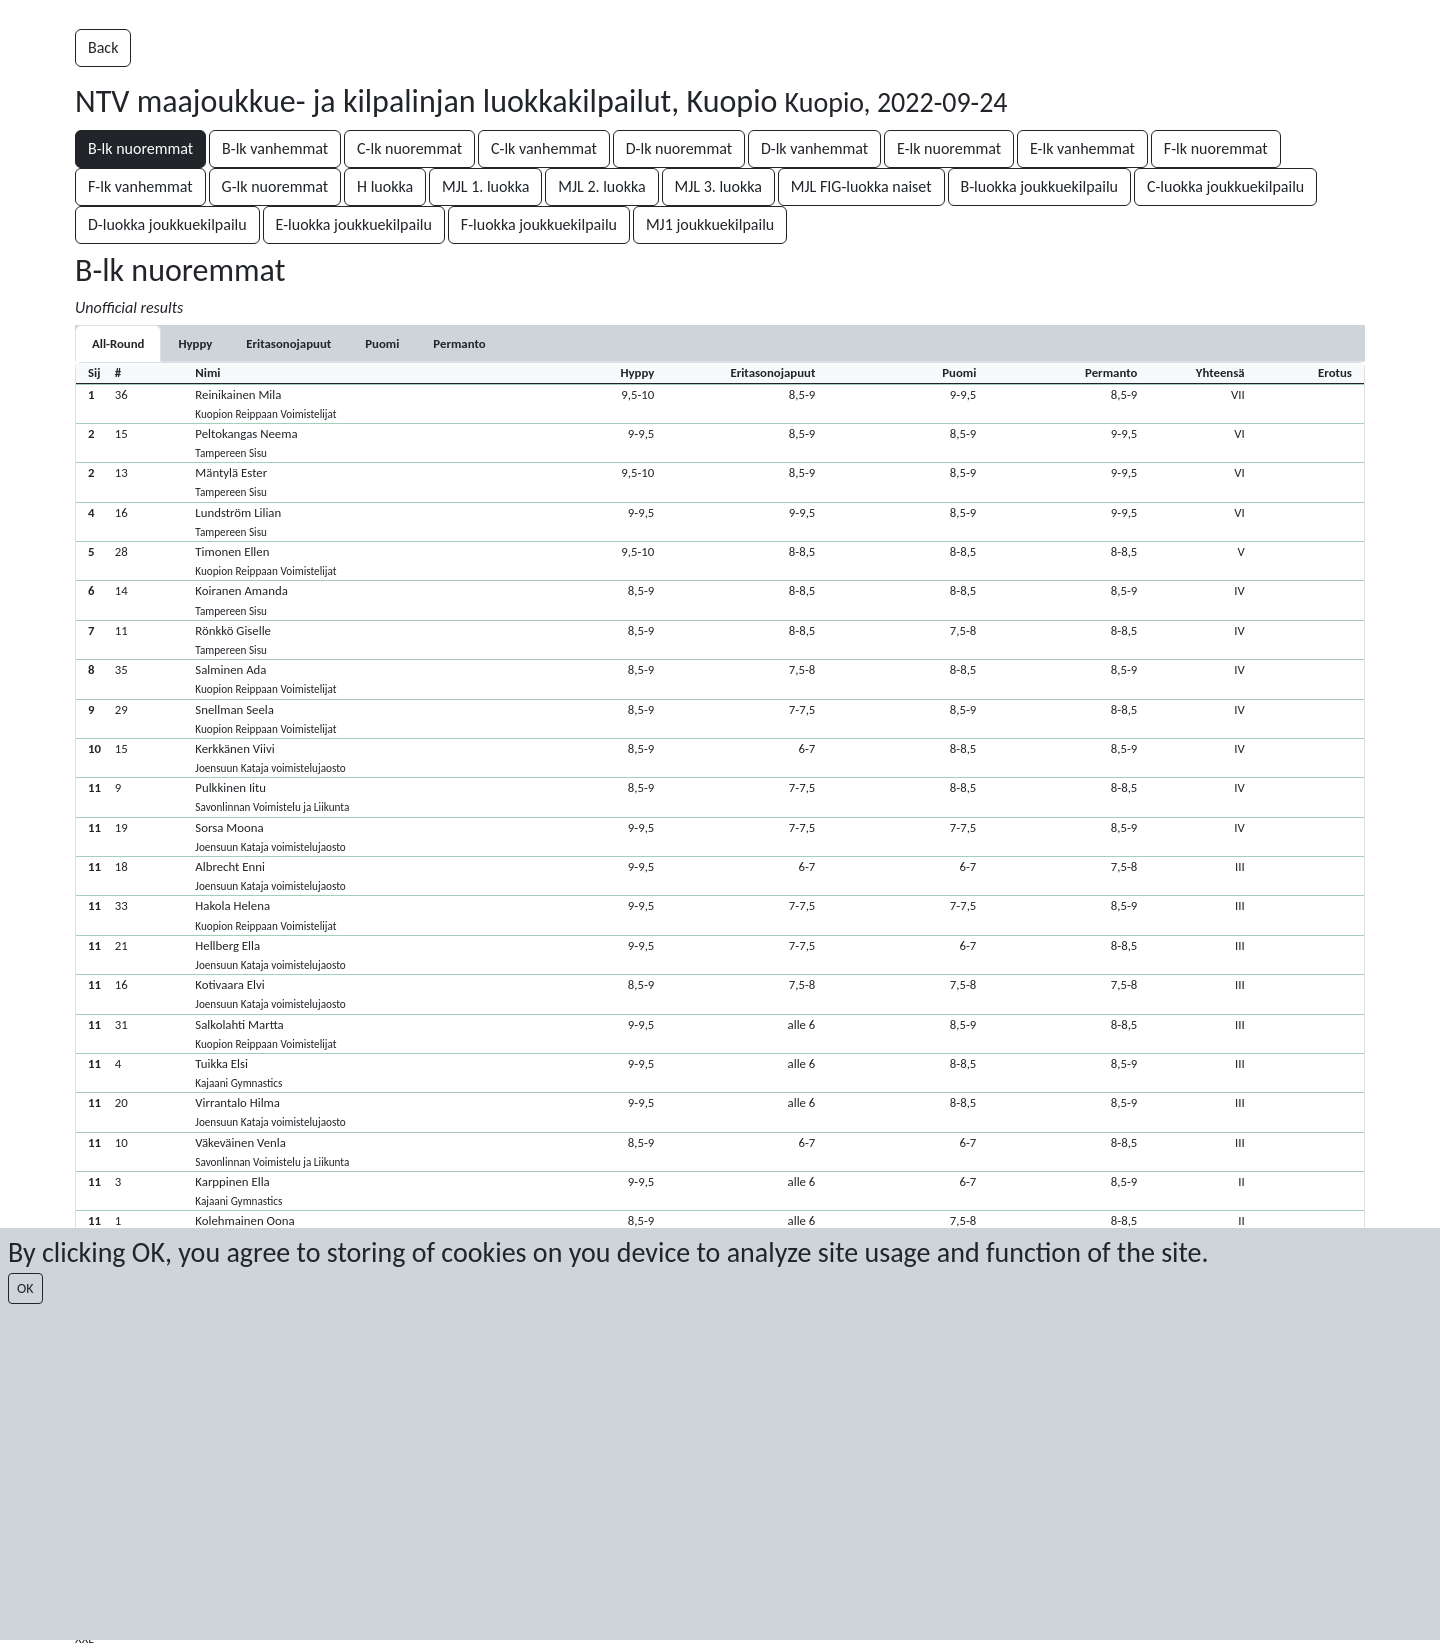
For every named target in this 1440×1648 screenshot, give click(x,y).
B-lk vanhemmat (275, 148)
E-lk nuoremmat (949, 148)
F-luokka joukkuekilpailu (539, 224)
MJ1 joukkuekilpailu (710, 224)
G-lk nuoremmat (275, 186)
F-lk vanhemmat (140, 186)
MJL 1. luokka (485, 186)
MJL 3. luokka (718, 186)
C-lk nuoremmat (409, 148)
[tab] (195, 343)
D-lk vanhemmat (814, 148)
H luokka (385, 186)
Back (103, 47)
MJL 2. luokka (601, 186)
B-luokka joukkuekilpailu (1040, 186)
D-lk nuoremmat (679, 148)
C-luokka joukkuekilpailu (1225, 186)
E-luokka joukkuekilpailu (354, 224)
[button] (720, 403)
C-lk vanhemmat (544, 148)
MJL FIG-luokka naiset (861, 186)
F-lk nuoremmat (1216, 148)
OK (25, 1288)
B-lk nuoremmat (140, 148)
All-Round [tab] (118, 343)
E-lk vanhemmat (1082, 148)
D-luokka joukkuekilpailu (167, 224)
